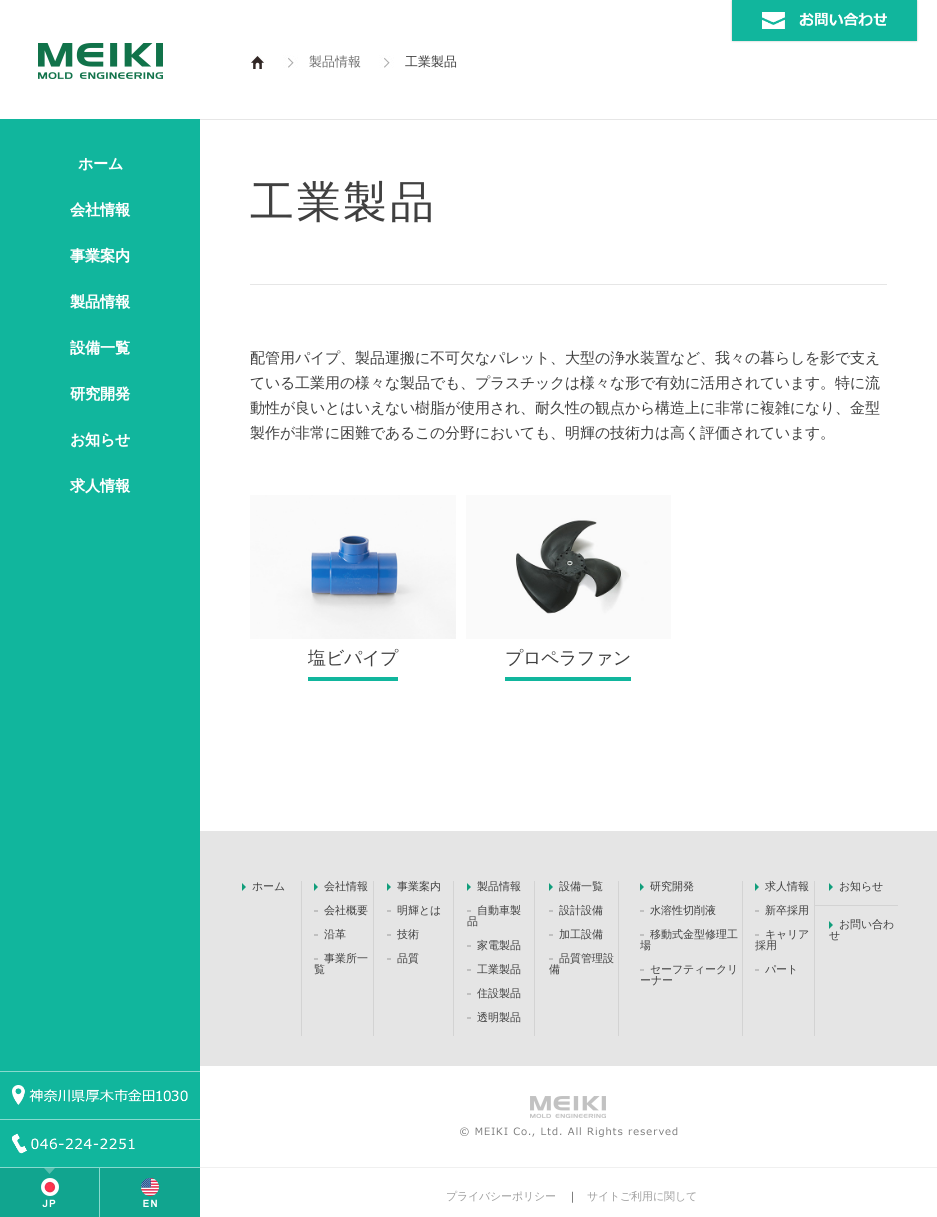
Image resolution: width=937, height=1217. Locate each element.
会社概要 (347, 910)
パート (781, 969)
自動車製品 (494, 915)
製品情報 (100, 302)
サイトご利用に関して (642, 1196)
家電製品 (499, 945)
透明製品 (499, 1017)
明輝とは (419, 910)
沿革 (335, 934)
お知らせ (100, 440)
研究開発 (100, 394)
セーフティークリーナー (689, 974)
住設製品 (499, 993)
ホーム (100, 164)
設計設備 (581, 910)
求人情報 (100, 486)
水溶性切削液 (683, 910)
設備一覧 (100, 348)
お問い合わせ (861, 929)
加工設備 (581, 934)
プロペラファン (568, 658)
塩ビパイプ (353, 658)
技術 (408, 934)
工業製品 (499, 969)
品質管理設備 (581, 963)
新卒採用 (787, 910)
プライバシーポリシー (501, 1196)
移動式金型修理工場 (689, 939)
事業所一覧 (341, 963)
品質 (408, 958)
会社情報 (100, 210)
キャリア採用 (782, 939)
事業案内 (100, 256)
